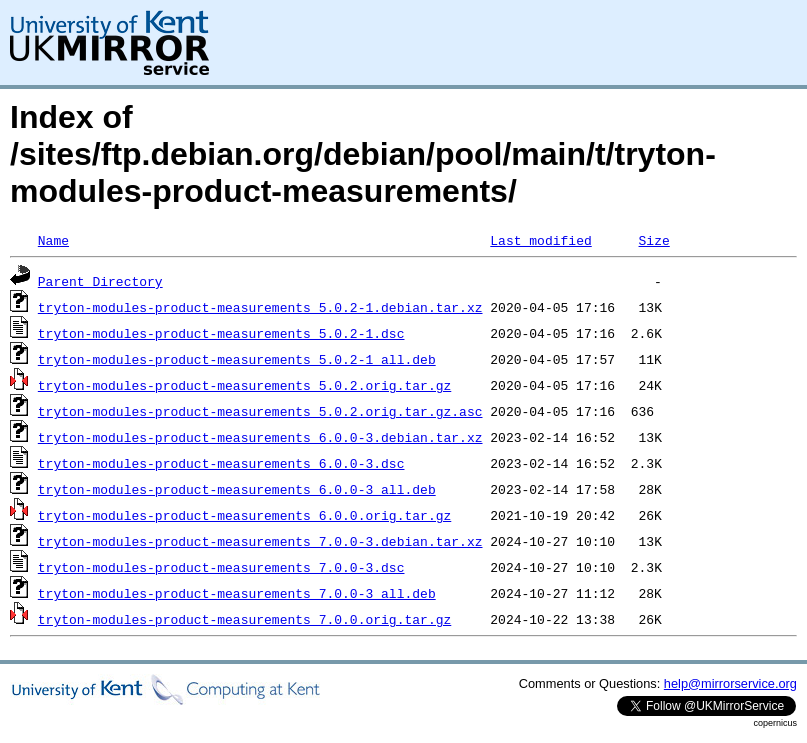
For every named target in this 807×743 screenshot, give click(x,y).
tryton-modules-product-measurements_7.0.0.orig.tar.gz (244, 619)
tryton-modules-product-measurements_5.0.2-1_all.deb (237, 359)
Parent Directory (100, 281)
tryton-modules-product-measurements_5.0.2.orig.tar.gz (244, 385)
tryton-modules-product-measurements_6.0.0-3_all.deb (237, 489)
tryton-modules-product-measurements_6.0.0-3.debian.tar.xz (260, 437)
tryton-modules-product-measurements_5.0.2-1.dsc (221, 333)
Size (653, 240)
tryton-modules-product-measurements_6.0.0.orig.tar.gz (244, 515)
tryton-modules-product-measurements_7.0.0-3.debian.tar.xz (260, 541)
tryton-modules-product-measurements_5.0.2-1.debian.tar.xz (260, 307)
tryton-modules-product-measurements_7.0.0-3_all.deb (237, 593)
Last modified (540, 240)
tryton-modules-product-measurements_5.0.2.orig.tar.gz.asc (260, 411)
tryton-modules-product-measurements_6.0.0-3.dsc (221, 463)
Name (53, 240)
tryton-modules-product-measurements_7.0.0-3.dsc (221, 567)
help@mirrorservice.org (730, 683)
